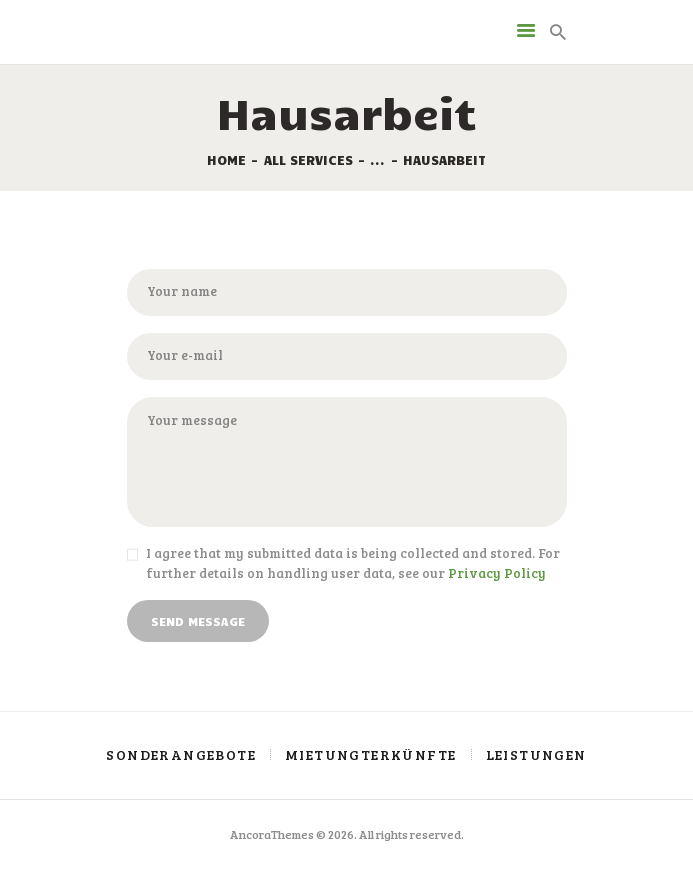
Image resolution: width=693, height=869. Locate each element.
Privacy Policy (497, 573)
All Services (308, 160)
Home (226, 160)
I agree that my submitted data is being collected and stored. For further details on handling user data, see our (353, 563)
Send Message (198, 621)
